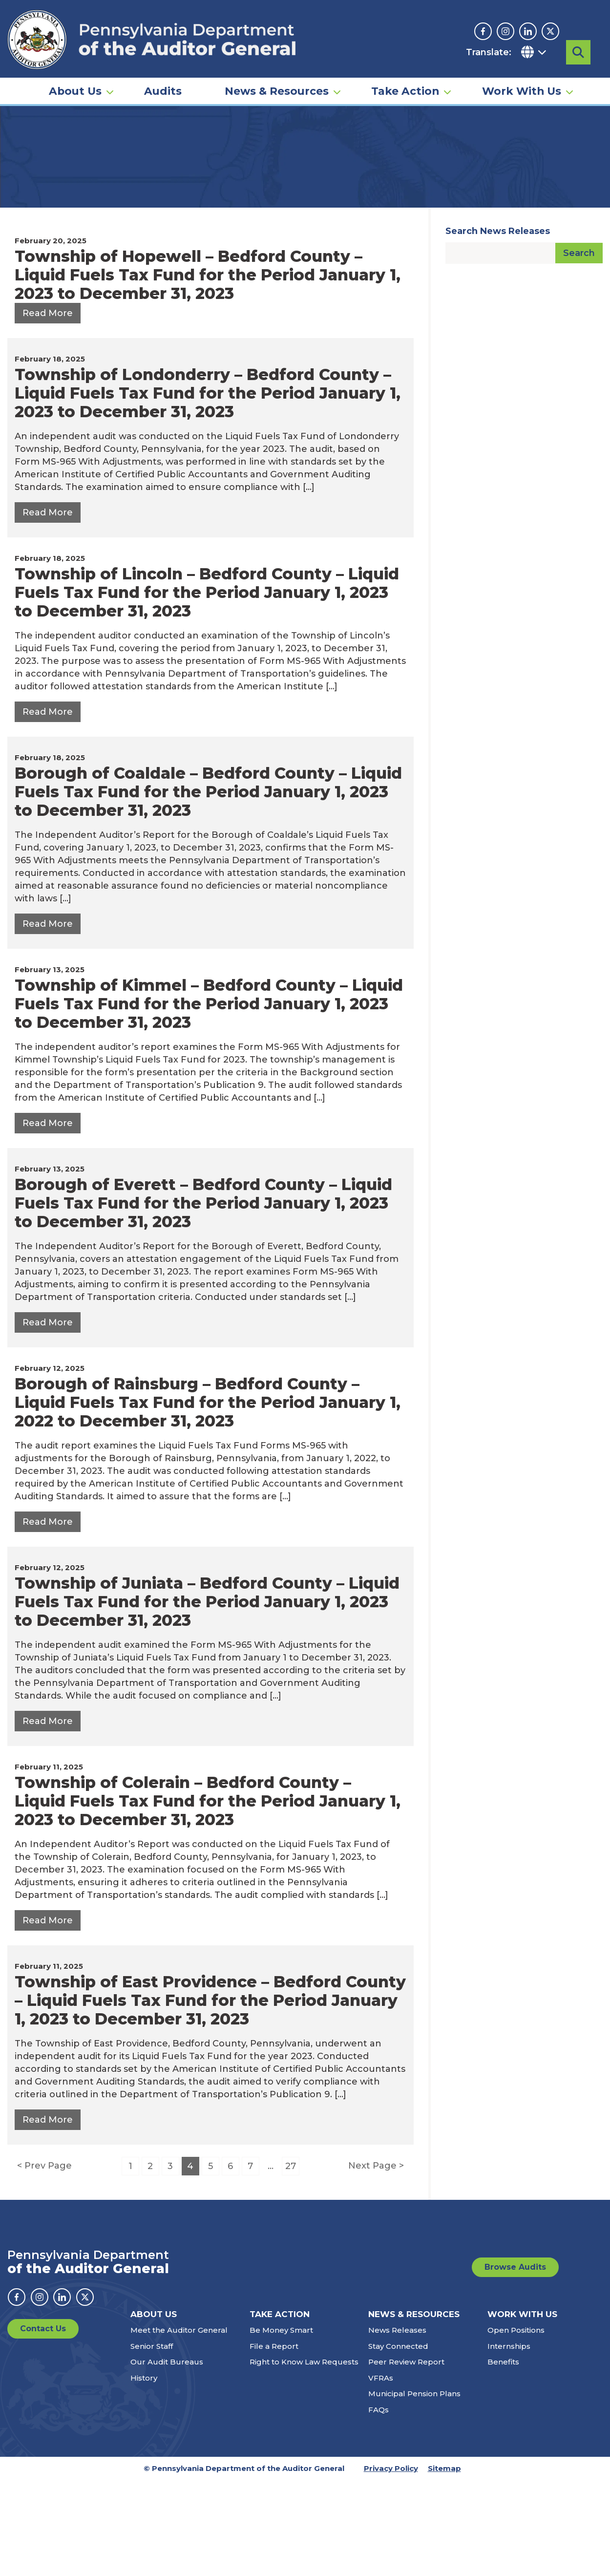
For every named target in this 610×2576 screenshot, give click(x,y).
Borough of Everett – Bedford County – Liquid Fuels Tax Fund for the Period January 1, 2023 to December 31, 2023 (203, 1299)
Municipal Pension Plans (414, 2489)
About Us (75, 81)
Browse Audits (515, 2363)
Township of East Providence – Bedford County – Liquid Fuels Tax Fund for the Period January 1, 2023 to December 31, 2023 (210, 2096)
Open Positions (516, 2426)
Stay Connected (398, 2442)
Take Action (405, 81)
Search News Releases (497, 327)
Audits (163, 81)
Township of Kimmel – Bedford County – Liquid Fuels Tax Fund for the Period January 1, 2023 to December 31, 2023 (209, 1100)
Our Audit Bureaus (166, 2458)
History (143, 2474)
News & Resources (277, 81)
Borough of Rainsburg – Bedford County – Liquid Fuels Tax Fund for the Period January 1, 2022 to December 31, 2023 (207, 1498)
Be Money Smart (281, 2426)
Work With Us (521, 81)
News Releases (397, 2426)
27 (290, 2262)
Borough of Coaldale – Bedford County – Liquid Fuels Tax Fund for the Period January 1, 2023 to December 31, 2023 (208, 888)
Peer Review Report (406, 2458)
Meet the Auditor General (179, 2426)
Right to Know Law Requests (304, 2458)
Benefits (503, 2458)
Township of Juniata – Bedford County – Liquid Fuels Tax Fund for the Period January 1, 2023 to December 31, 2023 (207, 1698)
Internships (508, 2442)
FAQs (378, 2506)
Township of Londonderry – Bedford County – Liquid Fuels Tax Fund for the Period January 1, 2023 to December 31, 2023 (207, 489)
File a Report (274, 2442)
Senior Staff (151, 2442)
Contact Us (43, 2424)
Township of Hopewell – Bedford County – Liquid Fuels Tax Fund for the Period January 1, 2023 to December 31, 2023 (207, 371)
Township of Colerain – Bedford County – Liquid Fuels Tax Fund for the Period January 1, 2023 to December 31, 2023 (207, 1897)
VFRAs (380, 2474)
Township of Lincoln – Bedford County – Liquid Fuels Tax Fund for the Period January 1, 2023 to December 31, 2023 (207, 688)
